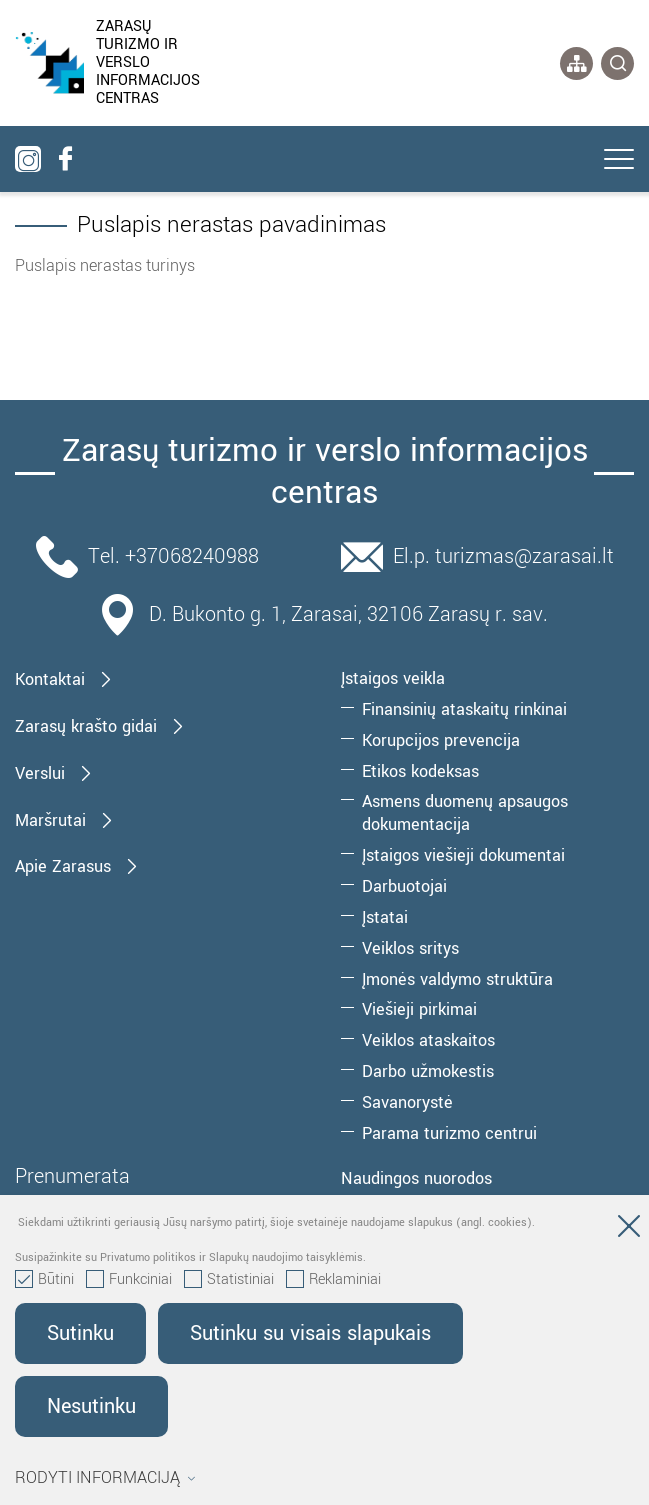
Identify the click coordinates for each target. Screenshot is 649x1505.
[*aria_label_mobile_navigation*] (619, 161)
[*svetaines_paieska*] (617, 63)
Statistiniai (229, 1280)
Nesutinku (91, 1406)
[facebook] (65, 159)
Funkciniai (129, 1280)
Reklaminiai (333, 1280)
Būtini (44, 1280)
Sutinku (80, 1333)
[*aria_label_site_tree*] (576, 63)
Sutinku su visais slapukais (310, 1333)
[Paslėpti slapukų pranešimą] (629, 1230)
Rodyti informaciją (105, 1478)
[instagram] (28, 159)
